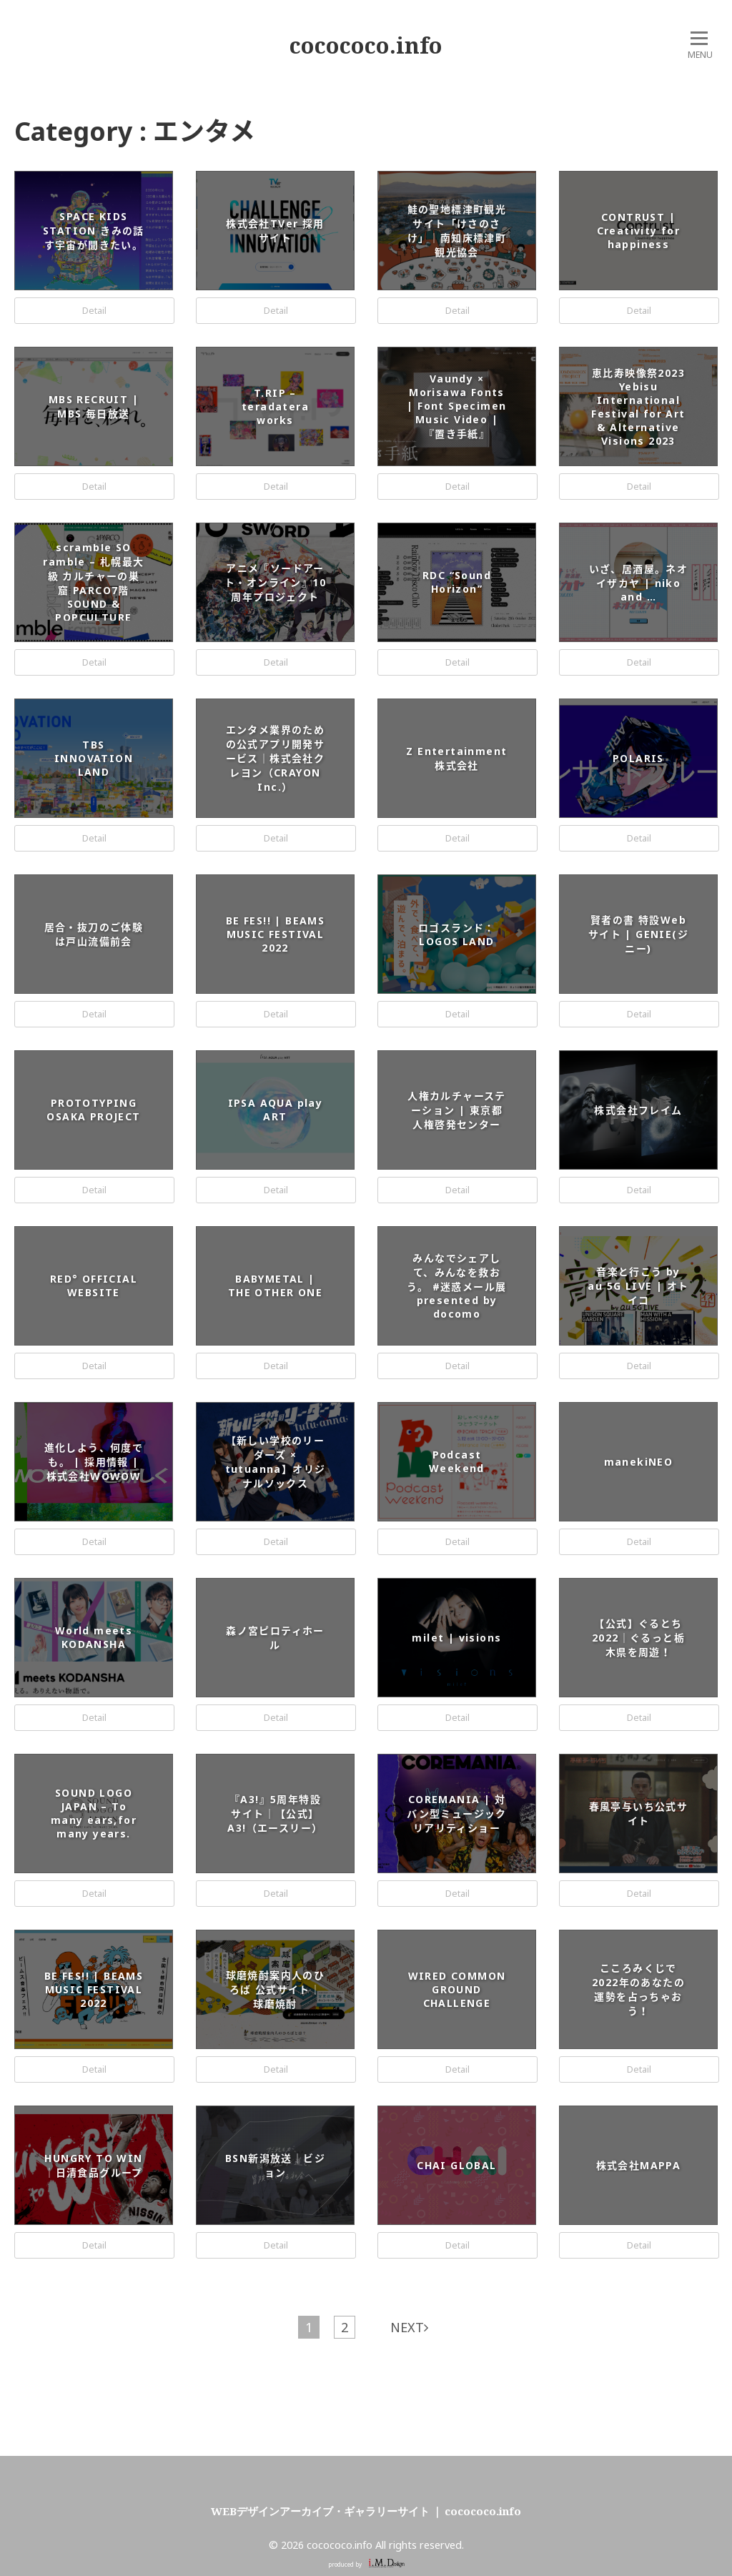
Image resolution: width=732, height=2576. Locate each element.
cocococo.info (366, 45)
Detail (94, 310)
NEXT (409, 2327)
